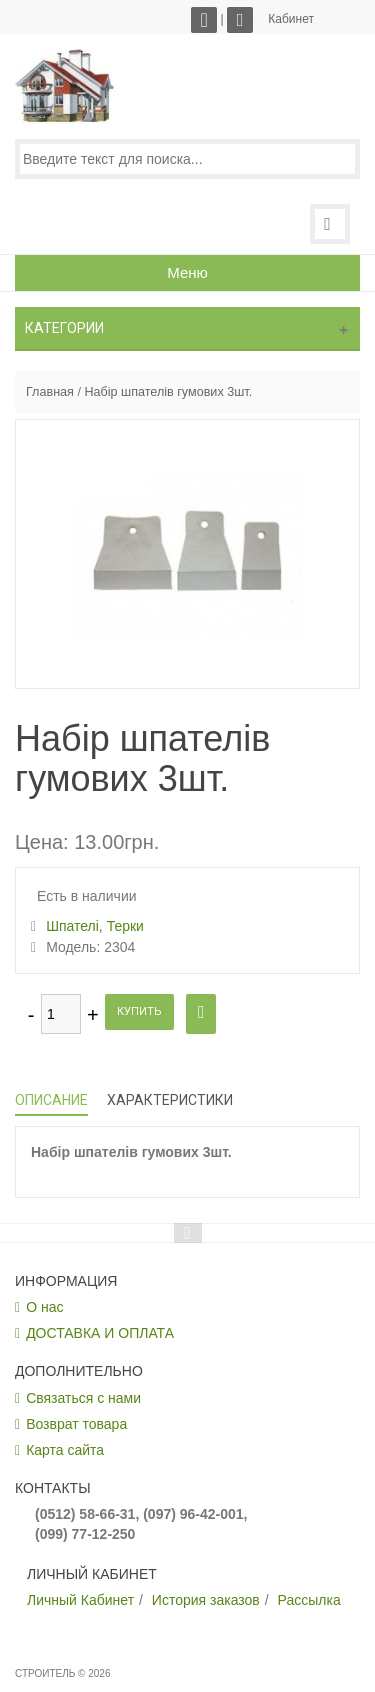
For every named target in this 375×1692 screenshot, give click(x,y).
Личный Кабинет (80, 1600)
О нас (44, 1307)
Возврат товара (76, 1424)
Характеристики (170, 1100)
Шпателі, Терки (95, 926)
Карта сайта (65, 1450)
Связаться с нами (83, 1398)
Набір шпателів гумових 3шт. (168, 392)
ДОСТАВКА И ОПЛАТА (100, 1333)
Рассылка (309, 1600)
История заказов (206, 1600)
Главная (50, 392)
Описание (51, 1100)
